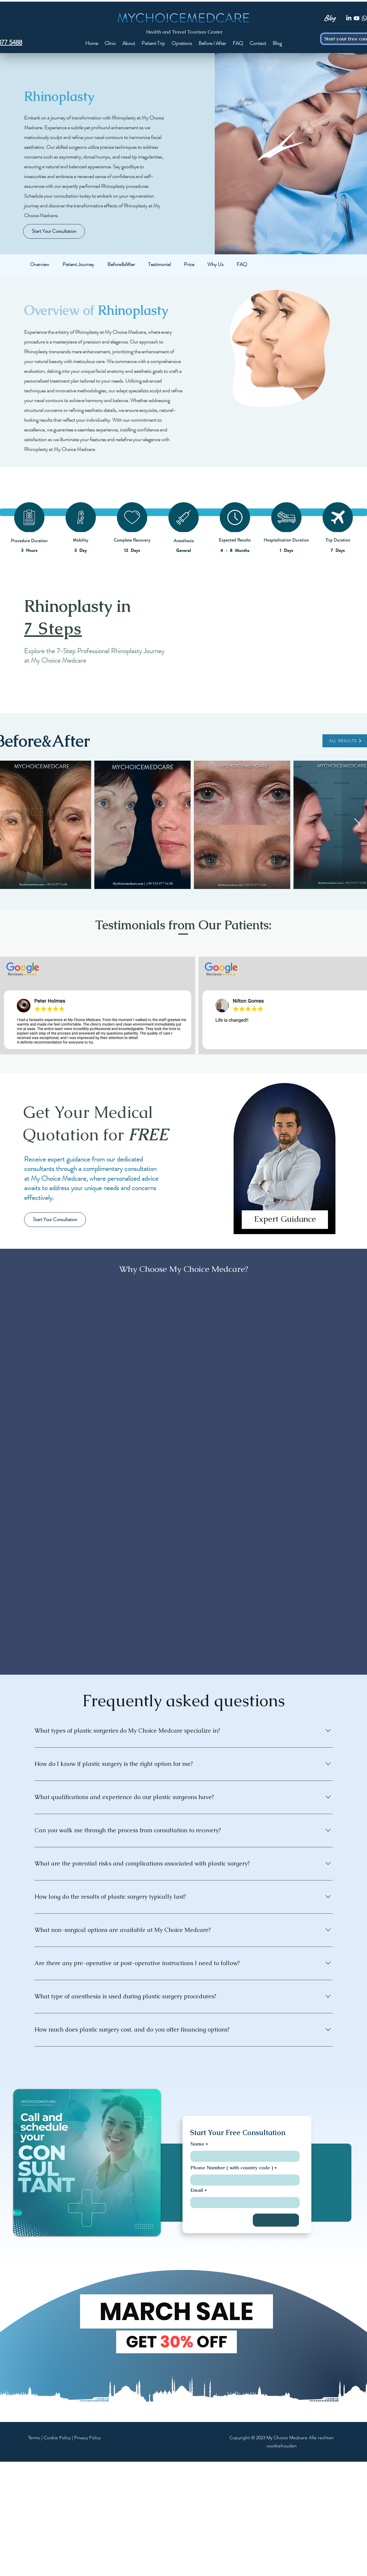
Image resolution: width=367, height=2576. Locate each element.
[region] (285, 1164)
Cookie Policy (57, 2438)
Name (197, 2143)
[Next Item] (357, 824)
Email (196, 2190)
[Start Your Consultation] (54, 231)
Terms (34, 2438)
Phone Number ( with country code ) (231, 2167)
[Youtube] (356, 18)
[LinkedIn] (349, 18)
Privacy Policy (87, 2438)
